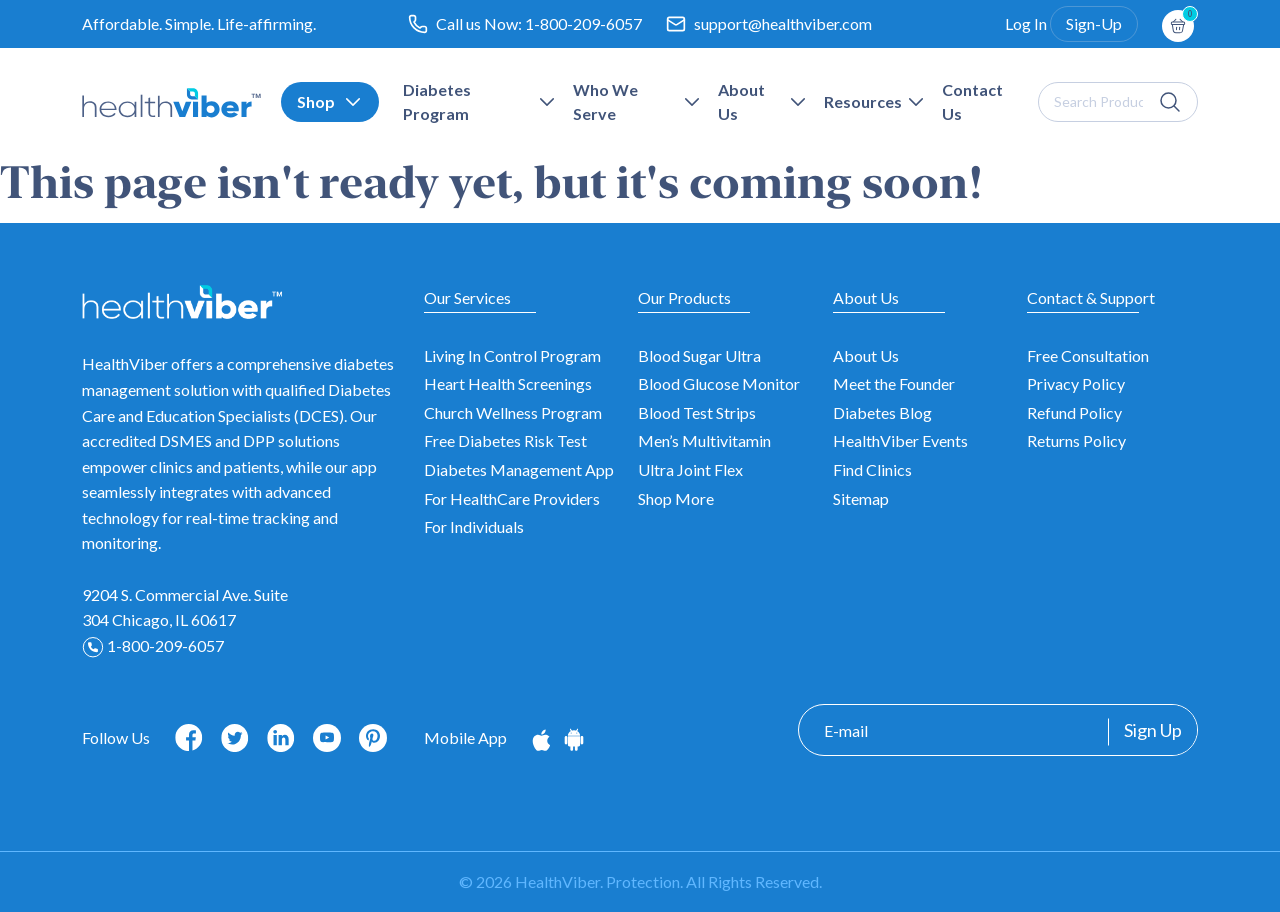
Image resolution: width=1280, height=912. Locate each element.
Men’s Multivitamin (704, 440)
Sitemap (861, 498)
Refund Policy (1074, 412)
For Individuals (474, 526)
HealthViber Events (900, 440)
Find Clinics (872, 469)
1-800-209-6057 (583, 23)
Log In (1026, 23)
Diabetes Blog (882, 412)
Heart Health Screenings (508, 383)
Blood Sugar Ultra (699, 355)
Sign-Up (1094, 23)
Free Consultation (1088, 355)
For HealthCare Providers (512, 498)
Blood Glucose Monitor (719, 383)
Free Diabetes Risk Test (505, 440)
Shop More (676, 498)
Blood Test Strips (697, 412)
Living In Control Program (512, 355)
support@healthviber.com (783, 23)
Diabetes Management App (519, 469)
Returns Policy (1076, 440)
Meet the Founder (894, 383)
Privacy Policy (1076, 383)
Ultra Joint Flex (690, 469)
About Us (866, 355)
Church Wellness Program (513, 412)
